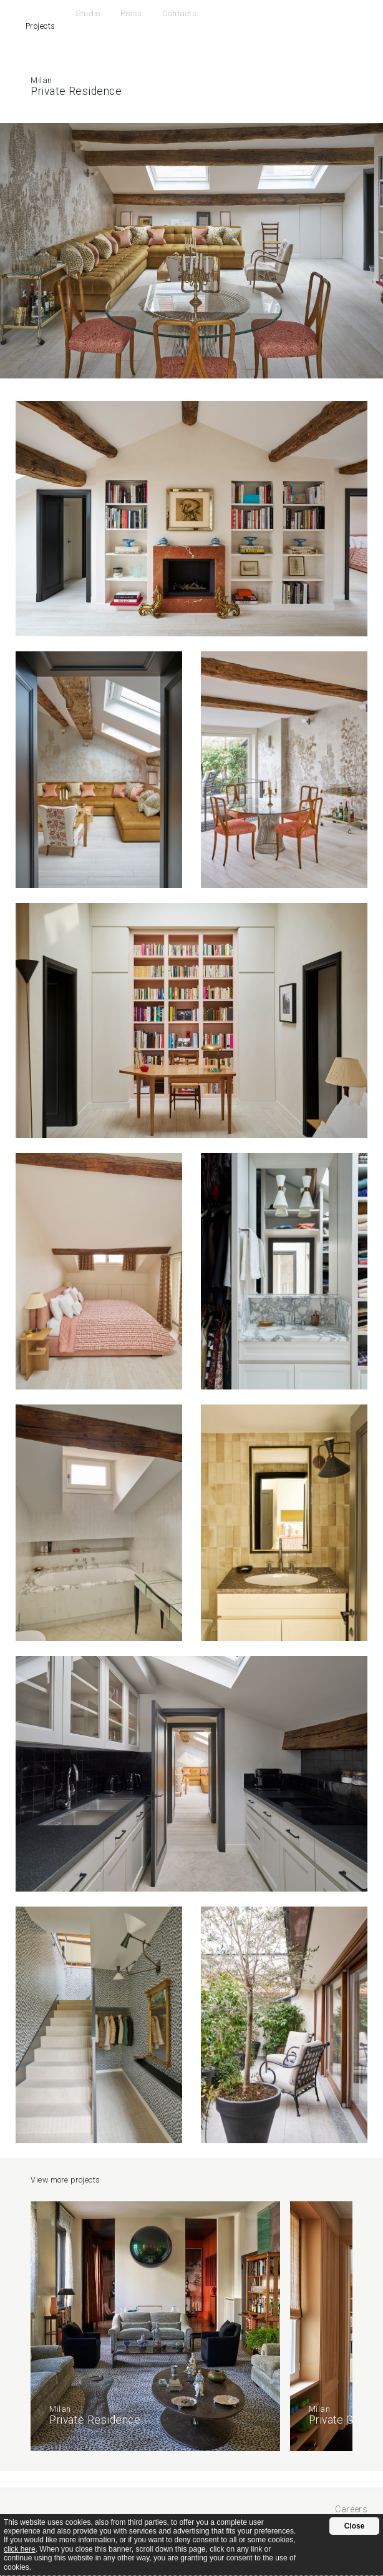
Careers (351, 2509)
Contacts (179, 13)
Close (354, 2526)
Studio (87, 13)
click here (20, 2549)
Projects (41, 26)
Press (131, 13)
